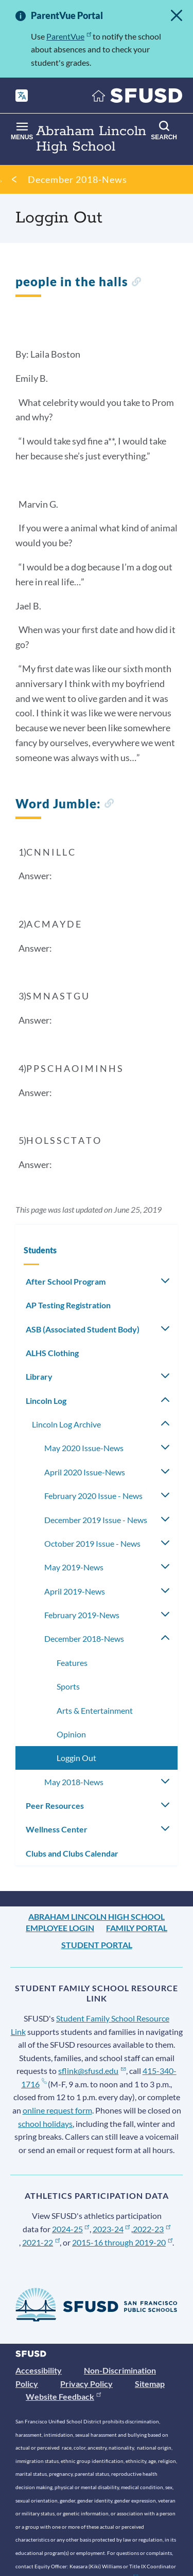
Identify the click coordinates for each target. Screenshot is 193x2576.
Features (72, 1662)
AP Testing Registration (68, 1305)
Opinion (71, 1734)
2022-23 (151, 2229)
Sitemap (150, 2383)
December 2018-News (77, 179)
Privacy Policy (86, 2383)
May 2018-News (73, 1782)
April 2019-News (74, 1591)
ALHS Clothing (52, 1353)
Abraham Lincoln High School (96, 1916)
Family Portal (136, 1928)
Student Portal (96, 1945)
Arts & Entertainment (95, 1710)
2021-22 (41, 2242)
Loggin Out (76, 1758)
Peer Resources (55, 1805)
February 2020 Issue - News (93, 1495)
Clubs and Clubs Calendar (72, 1853)
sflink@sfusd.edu (92, 2070)
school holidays (45, 2123)
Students (40, 1250)
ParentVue (68, 36)
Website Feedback (63, 2396)
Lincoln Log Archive (66, 1424)
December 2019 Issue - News (95, 1520)
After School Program (66, 1281)
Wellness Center (56, 1829)
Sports (68, 1686)
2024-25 (71, 2229)
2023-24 (111, 2229)
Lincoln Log (46, 1400)
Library (39, 1376)
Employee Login (60, 1928)
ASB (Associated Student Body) (82, 1329)
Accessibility (38, 2370)
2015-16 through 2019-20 (122, 2242)
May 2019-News (73, 1567)
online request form (57, 2110)
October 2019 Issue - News (92, 1543)
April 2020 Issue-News (84, 1472)
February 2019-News (81, 1615)
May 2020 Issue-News (84, 1448)
